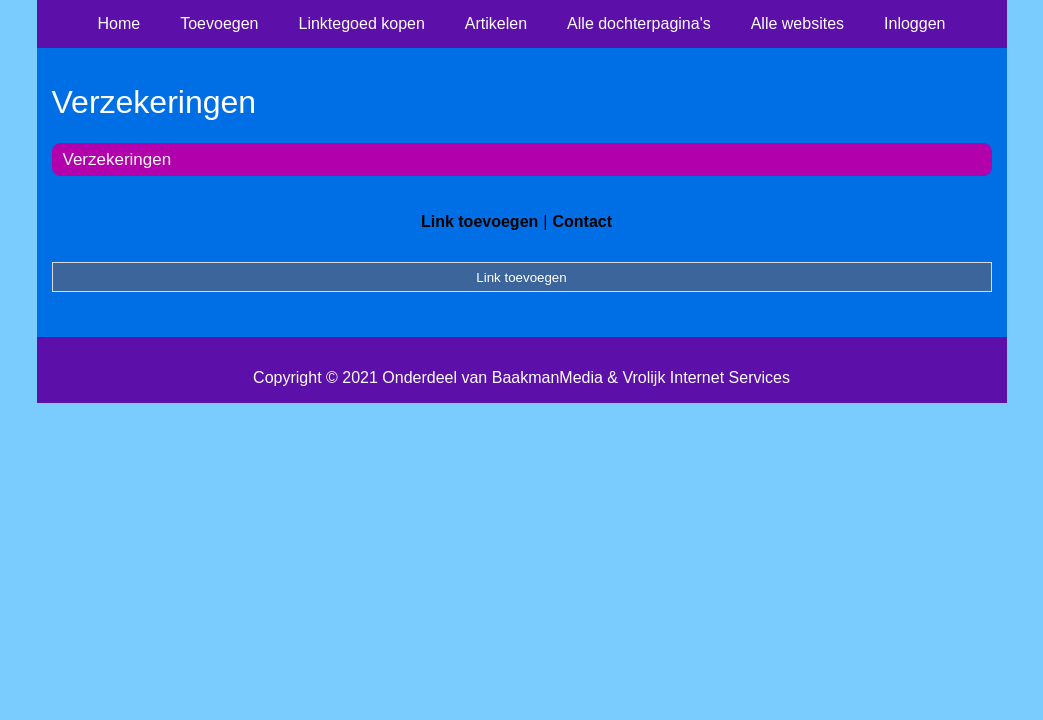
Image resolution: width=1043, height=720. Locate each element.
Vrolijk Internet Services (705, 377)
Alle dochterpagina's (639, 23)
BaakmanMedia (547, 377)
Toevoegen (219, 23)
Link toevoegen (479, 221)
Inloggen (914, 23)
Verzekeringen (117, 159)
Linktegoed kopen (362, 23)
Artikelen (496, 23)
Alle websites (797, 23)
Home (119, 23)
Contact (582, 221)
